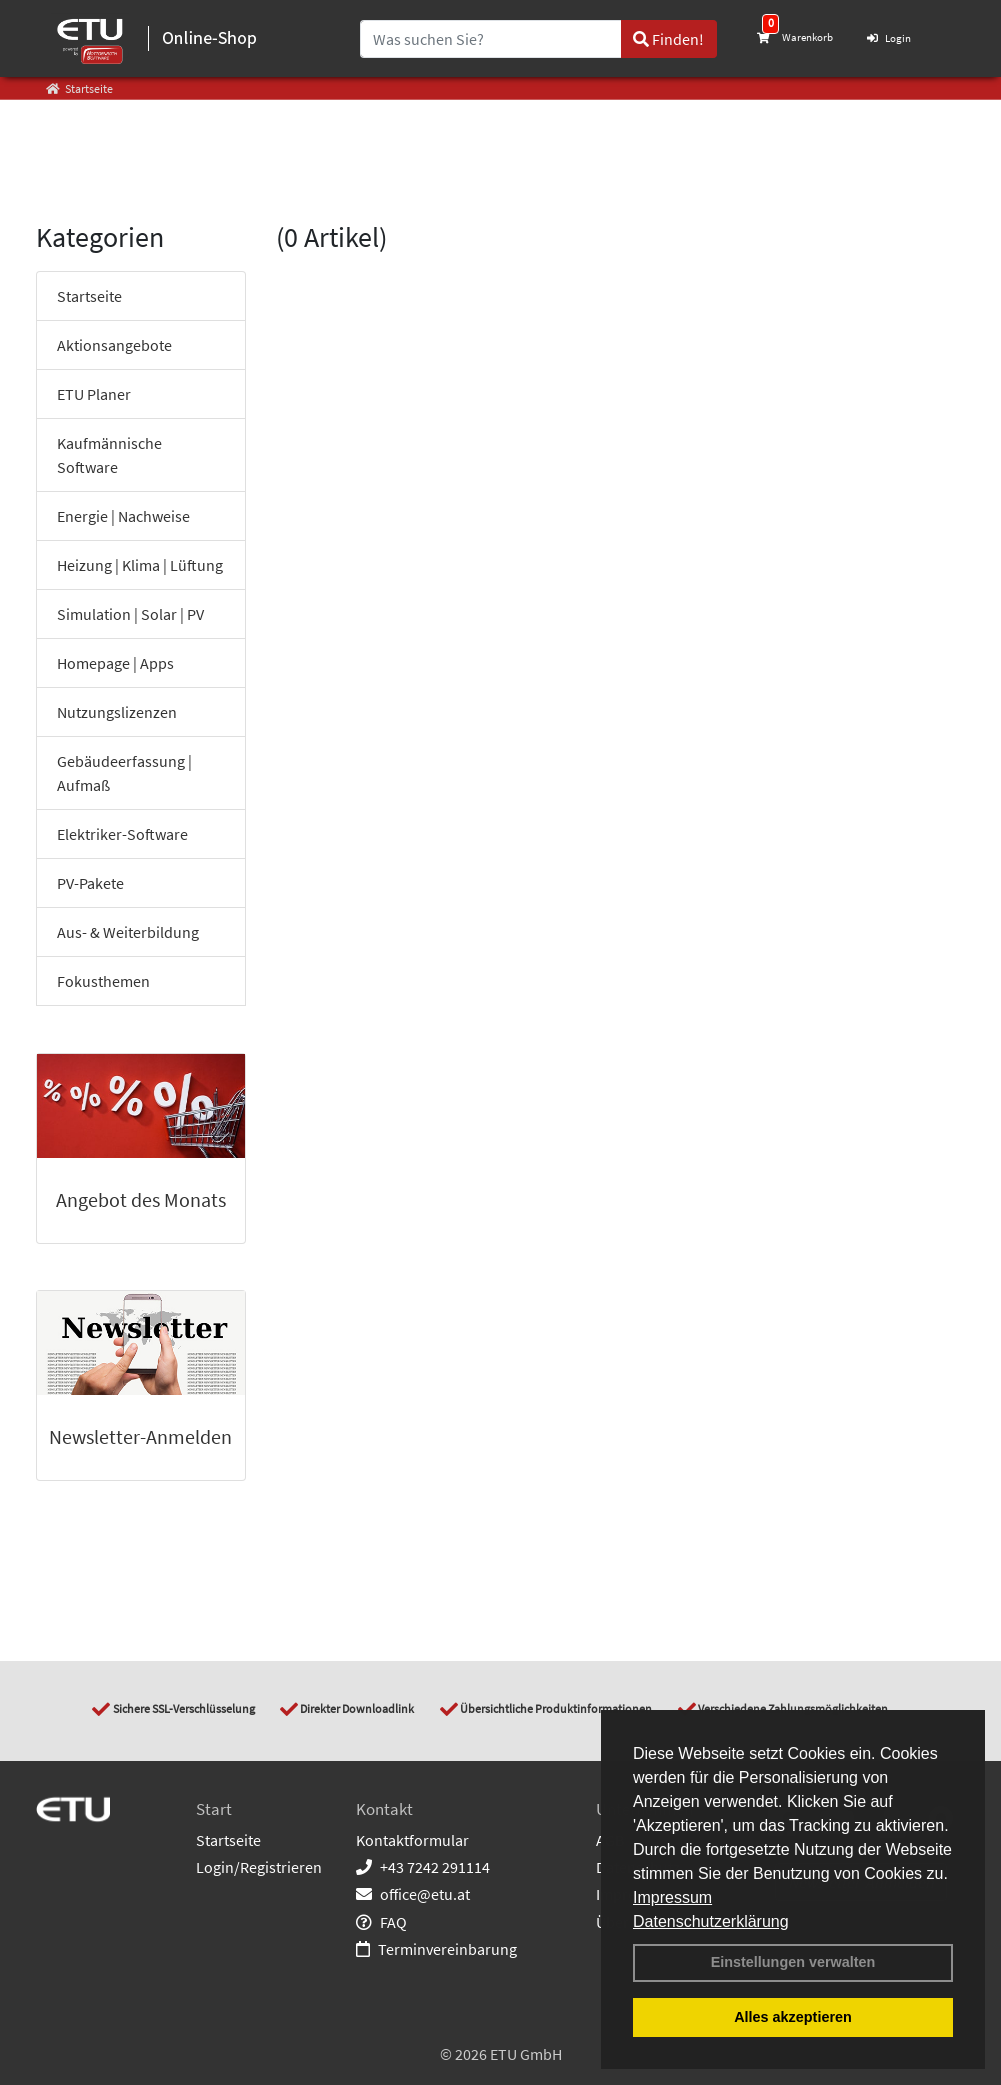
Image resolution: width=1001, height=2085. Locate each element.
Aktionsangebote (114, 345)
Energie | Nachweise (123, 516)
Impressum (672, 1897)
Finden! (668, 39)
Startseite (89, 296)
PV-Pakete (90, 883)
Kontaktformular (412, 1840)
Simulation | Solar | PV (130, 614)
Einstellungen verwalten (793, 1962)
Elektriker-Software (122, 834)
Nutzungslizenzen (117, 712)
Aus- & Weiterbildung (128, 932)
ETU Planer (94, 394)
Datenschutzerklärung (711, 1921)
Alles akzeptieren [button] (793, 2017)
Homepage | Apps (115, 663)
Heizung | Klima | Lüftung (140, 565)
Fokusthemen (103, 981)
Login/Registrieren (259, 1867)
